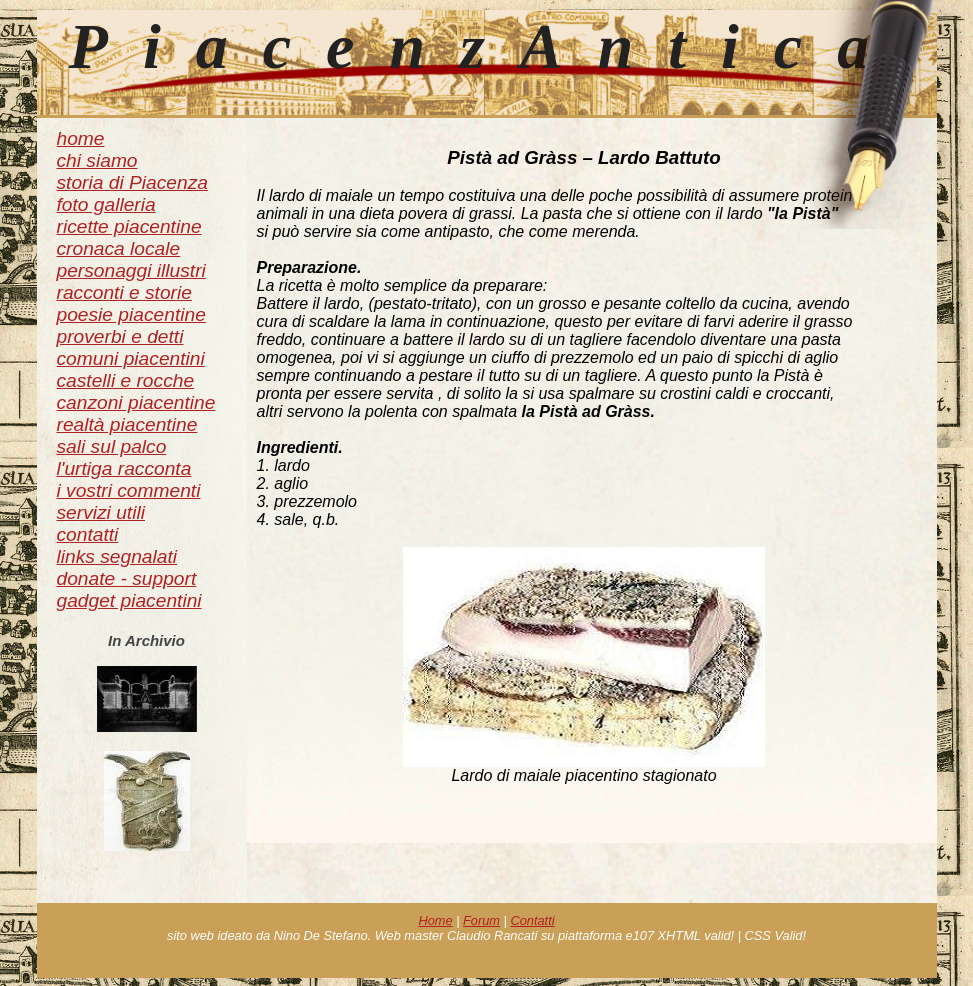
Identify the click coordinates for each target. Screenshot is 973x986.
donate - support (127, 578)
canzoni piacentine (136, 402)
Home (435, 920)
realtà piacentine (127, 424)
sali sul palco (112, 446)
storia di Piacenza (132, 182)
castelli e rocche (126, 380)
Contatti (532, 920)
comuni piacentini (131, 358)
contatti (88, 534)
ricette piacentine (129, 226)
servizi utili (101, 512)
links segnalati (117, 556)
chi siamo (97, 160)
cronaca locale (119, 248)
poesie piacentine (131, 314)
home (81, 138)
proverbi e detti (120, 336)
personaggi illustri (131, 270)
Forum (481, 920)
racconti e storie (124, 292)
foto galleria (106, 204)
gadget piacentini (129, 600)
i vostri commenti (129, 490)
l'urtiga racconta (124, 468)
